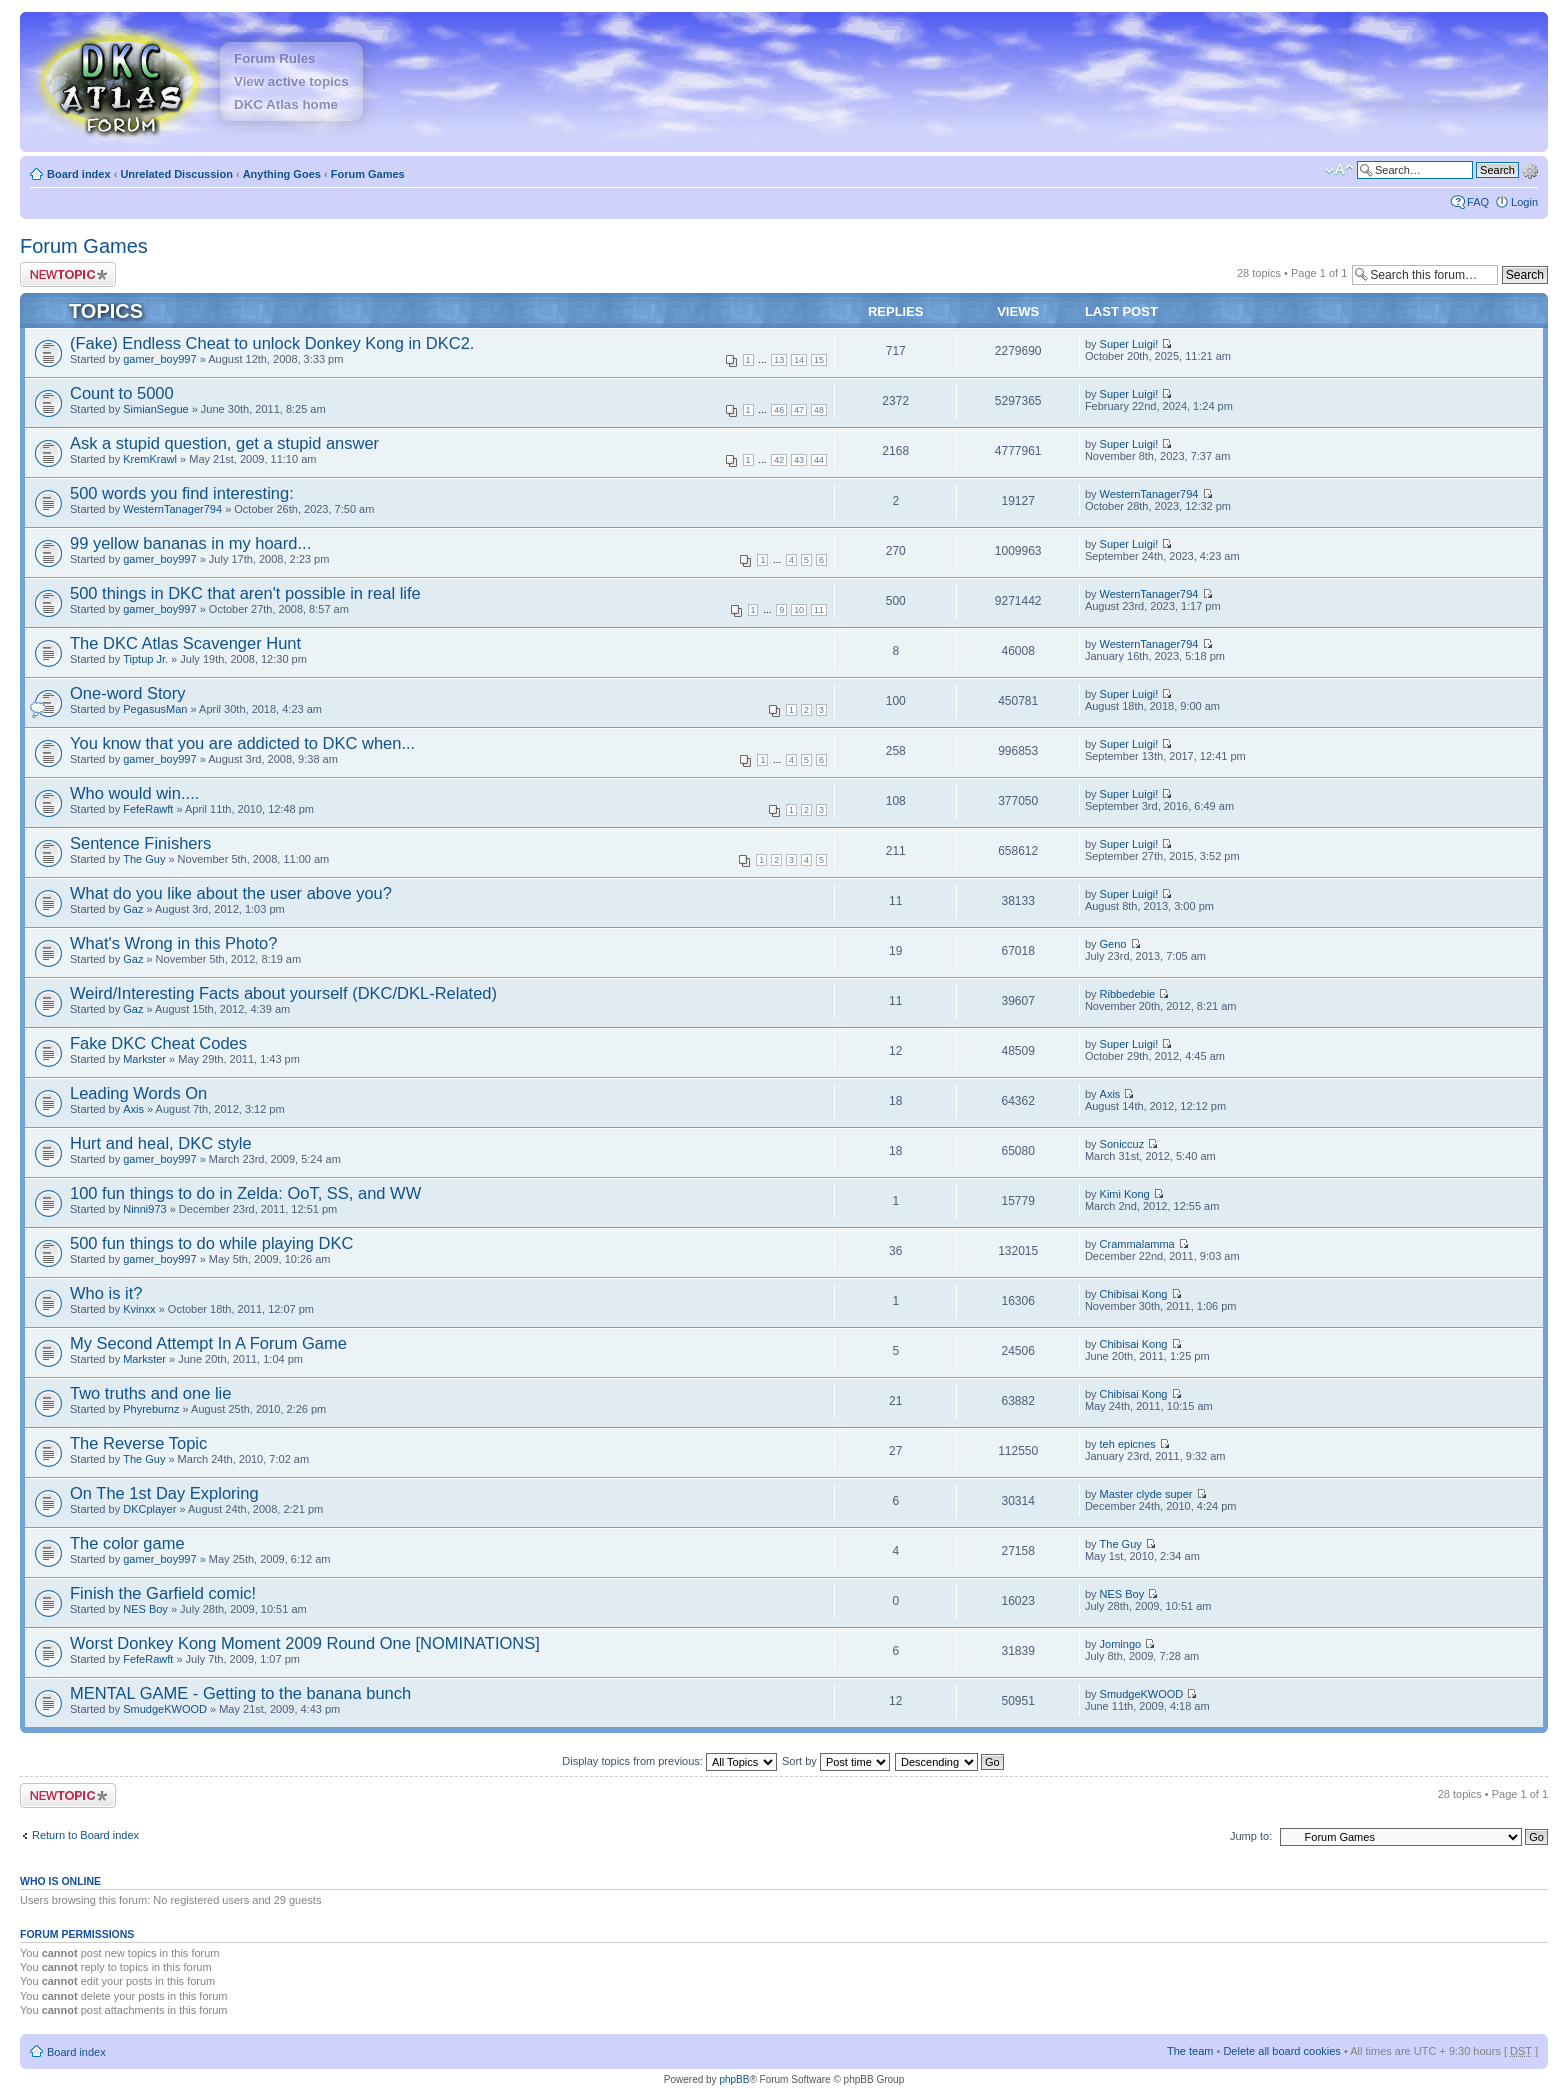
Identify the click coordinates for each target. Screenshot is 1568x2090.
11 (819, 610)
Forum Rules (274, 58)
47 (799, 410)
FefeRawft (148, 809)
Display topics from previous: (669, 1761)
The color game (127, 1543)
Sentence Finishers (140, 843)
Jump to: (1251, 1836)
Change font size (1339, 170)
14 (799, 360)
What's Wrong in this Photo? (173, 943)
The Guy (144, 859)
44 (819, 460)
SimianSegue (155, 409)
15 (819, 360)
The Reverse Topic (138, 1443)
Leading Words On (138, 1093)
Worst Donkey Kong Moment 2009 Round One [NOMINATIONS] (305, 1643)
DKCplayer (149, 1509)
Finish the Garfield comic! (163, 1593)
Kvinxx (139, 1309)
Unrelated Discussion (176, 174)
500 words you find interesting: (182, 493)
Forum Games (368, 174)
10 (799, 610)
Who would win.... (134, 793)
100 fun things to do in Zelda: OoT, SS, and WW (245, 1193)
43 (799, 460)
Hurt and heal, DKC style (161, 1143)
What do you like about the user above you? (231, 893)
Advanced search (1530, 169)
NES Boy (145, 1609)
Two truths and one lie (150, 1393)
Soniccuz (1122, 1144)
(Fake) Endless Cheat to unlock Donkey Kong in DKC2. (272, 343)
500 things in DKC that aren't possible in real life (245, 593)
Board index (79, 174)
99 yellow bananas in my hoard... (190, 543)
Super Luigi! (1129, 344)
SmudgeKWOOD (165, 1709)
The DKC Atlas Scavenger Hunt (185, 643)
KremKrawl (150, 459)
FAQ (1478, 202)
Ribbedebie (1128, 994)
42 (779, 460)
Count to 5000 (122, 393)
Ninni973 (144, 1209)
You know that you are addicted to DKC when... (242, 743)
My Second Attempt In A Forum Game (208, 1343)
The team (1190, 2051)
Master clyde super (1146, 1494)
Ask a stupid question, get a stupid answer (224, 443)
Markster (144, 1059)
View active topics (291, 81)
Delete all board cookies (1281, 2051)
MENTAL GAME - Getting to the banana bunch (240, 1693)
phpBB (734, 2079)
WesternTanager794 (172, 509)
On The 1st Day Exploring (164, 1493)
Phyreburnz (151, 1409)
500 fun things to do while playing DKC (211, 1243)
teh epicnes (1128, 1444)
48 (819, 410)
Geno (1113, 944)
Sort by (836, 1761)
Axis (133, 1109)
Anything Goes (282, 174)
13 (779, 360)
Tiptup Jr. (145, 659)
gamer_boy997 (159, 359)
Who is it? (106, 1293)
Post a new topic (68, 274)
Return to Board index (85, 1835)
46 (779, 410)
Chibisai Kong (1134, 1294)
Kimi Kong (1125, 1194)
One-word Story (128, 693)
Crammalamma (1137, 1244)
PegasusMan (155, 709)
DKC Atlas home (286, 104)
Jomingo (1121, 1644)
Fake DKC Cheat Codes (158, 1043)
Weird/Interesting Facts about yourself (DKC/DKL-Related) (283, 993)
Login (1524, 202)
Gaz (133, 909)
